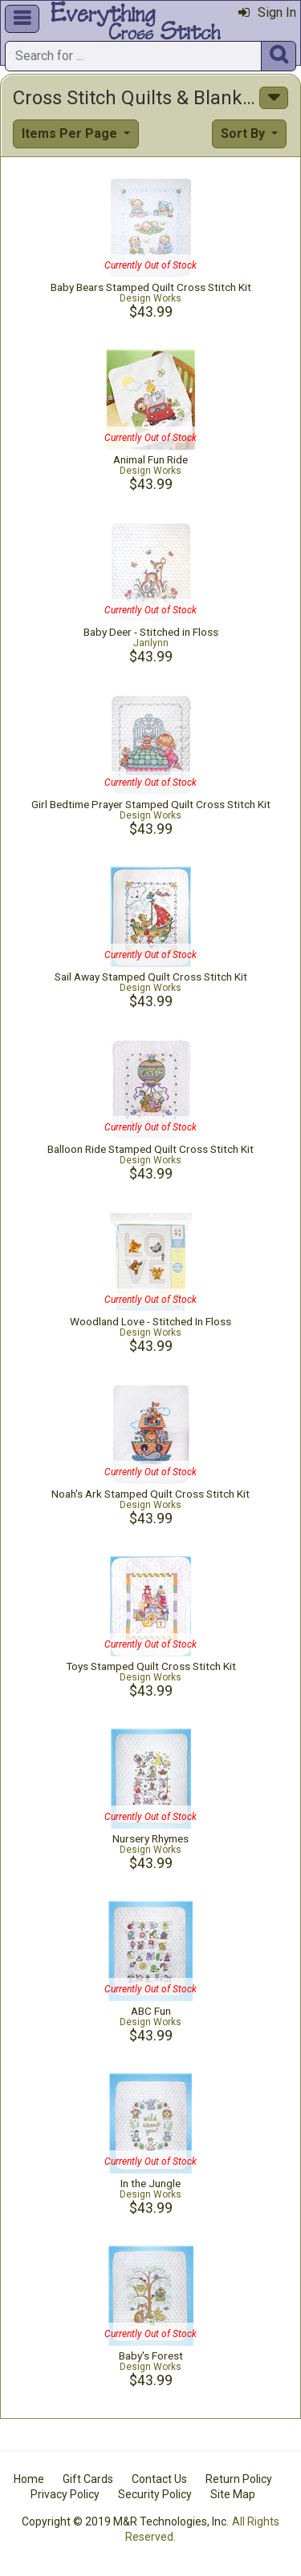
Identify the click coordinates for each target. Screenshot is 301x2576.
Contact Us (159, 2479)
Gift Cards (88, 2479)
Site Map (232, 2494)
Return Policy (238, 2479)
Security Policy (155, 2494)
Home (29, 2479)
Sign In (267, 12)
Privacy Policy (65, 2494)
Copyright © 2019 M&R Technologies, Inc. (125, 2521)
